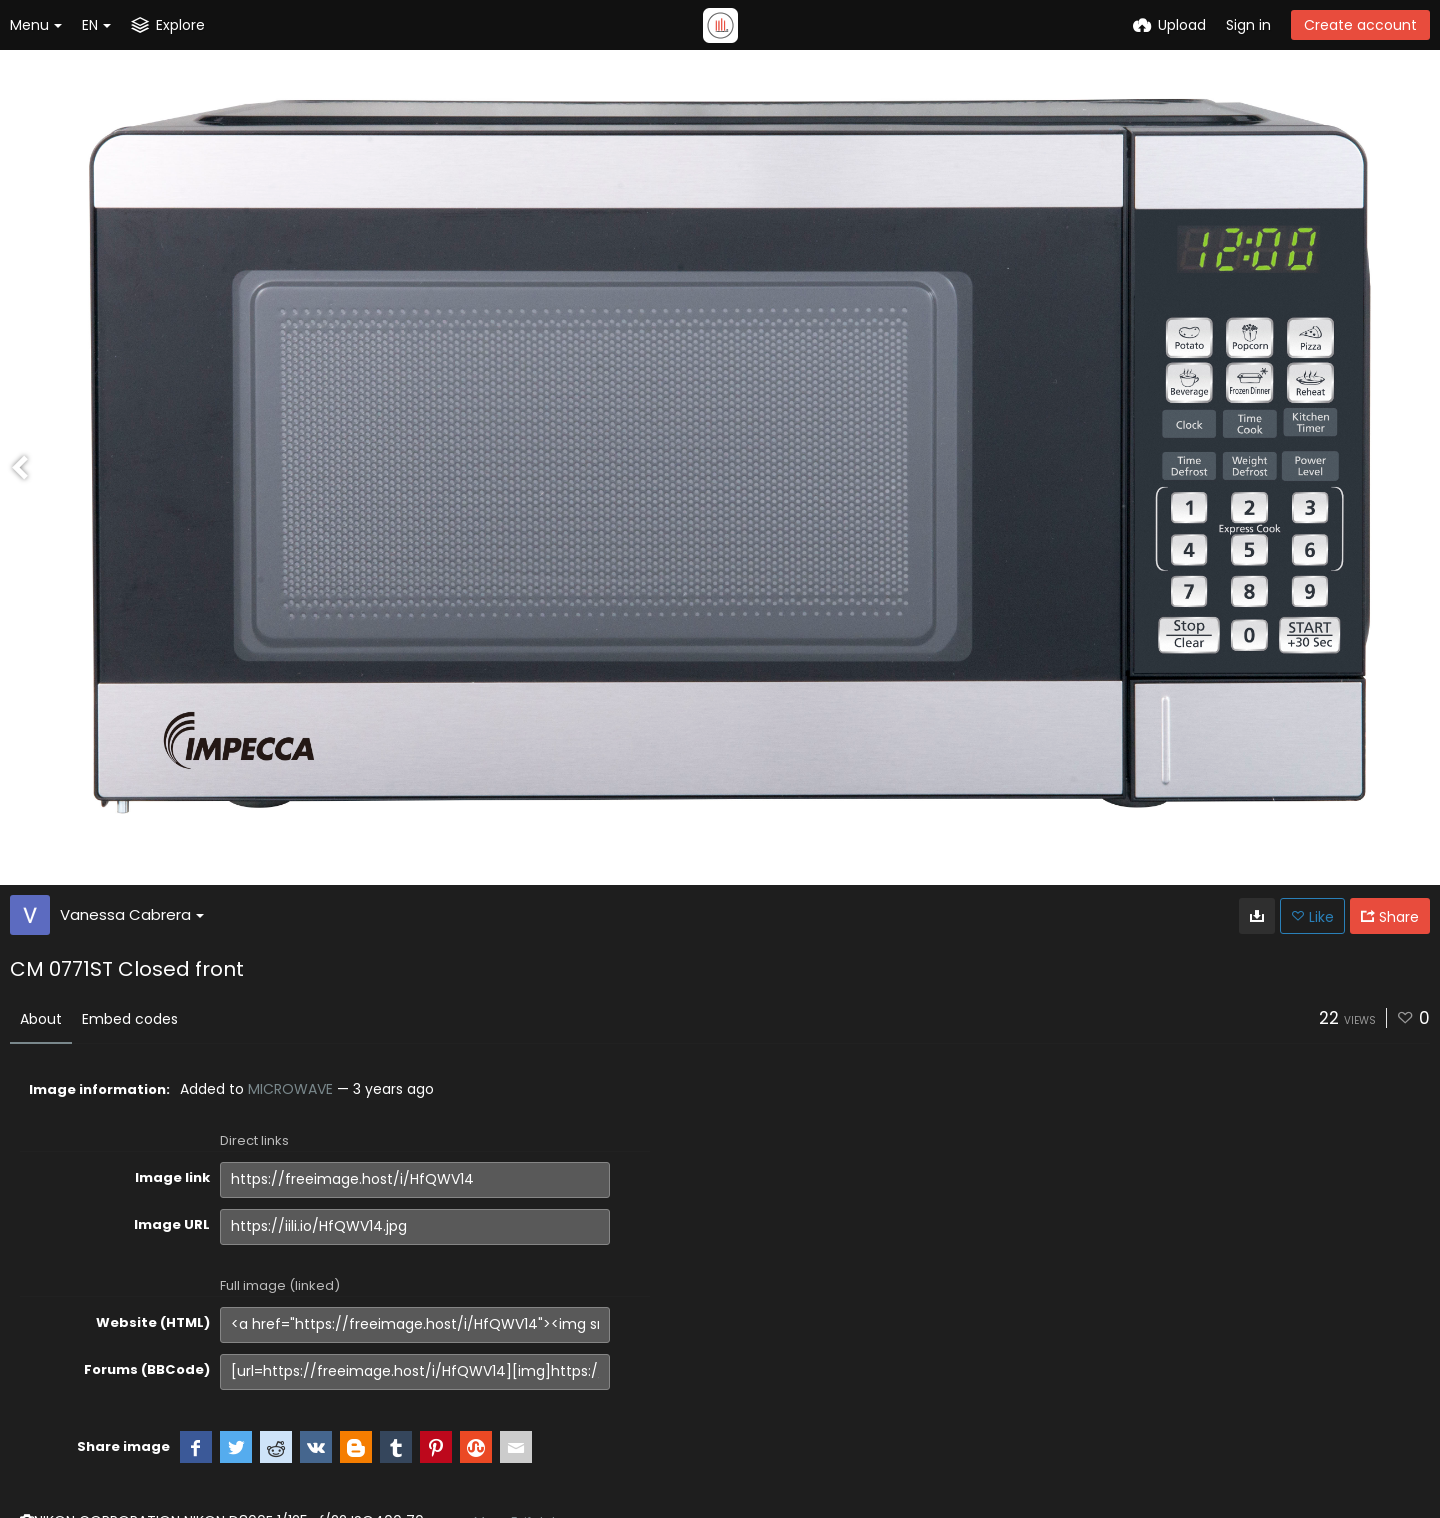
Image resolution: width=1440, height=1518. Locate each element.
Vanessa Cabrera (132, 914)
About (41, 1019)
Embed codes (130, 1019)
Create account (1360, 25)
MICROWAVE (290, 1089)
